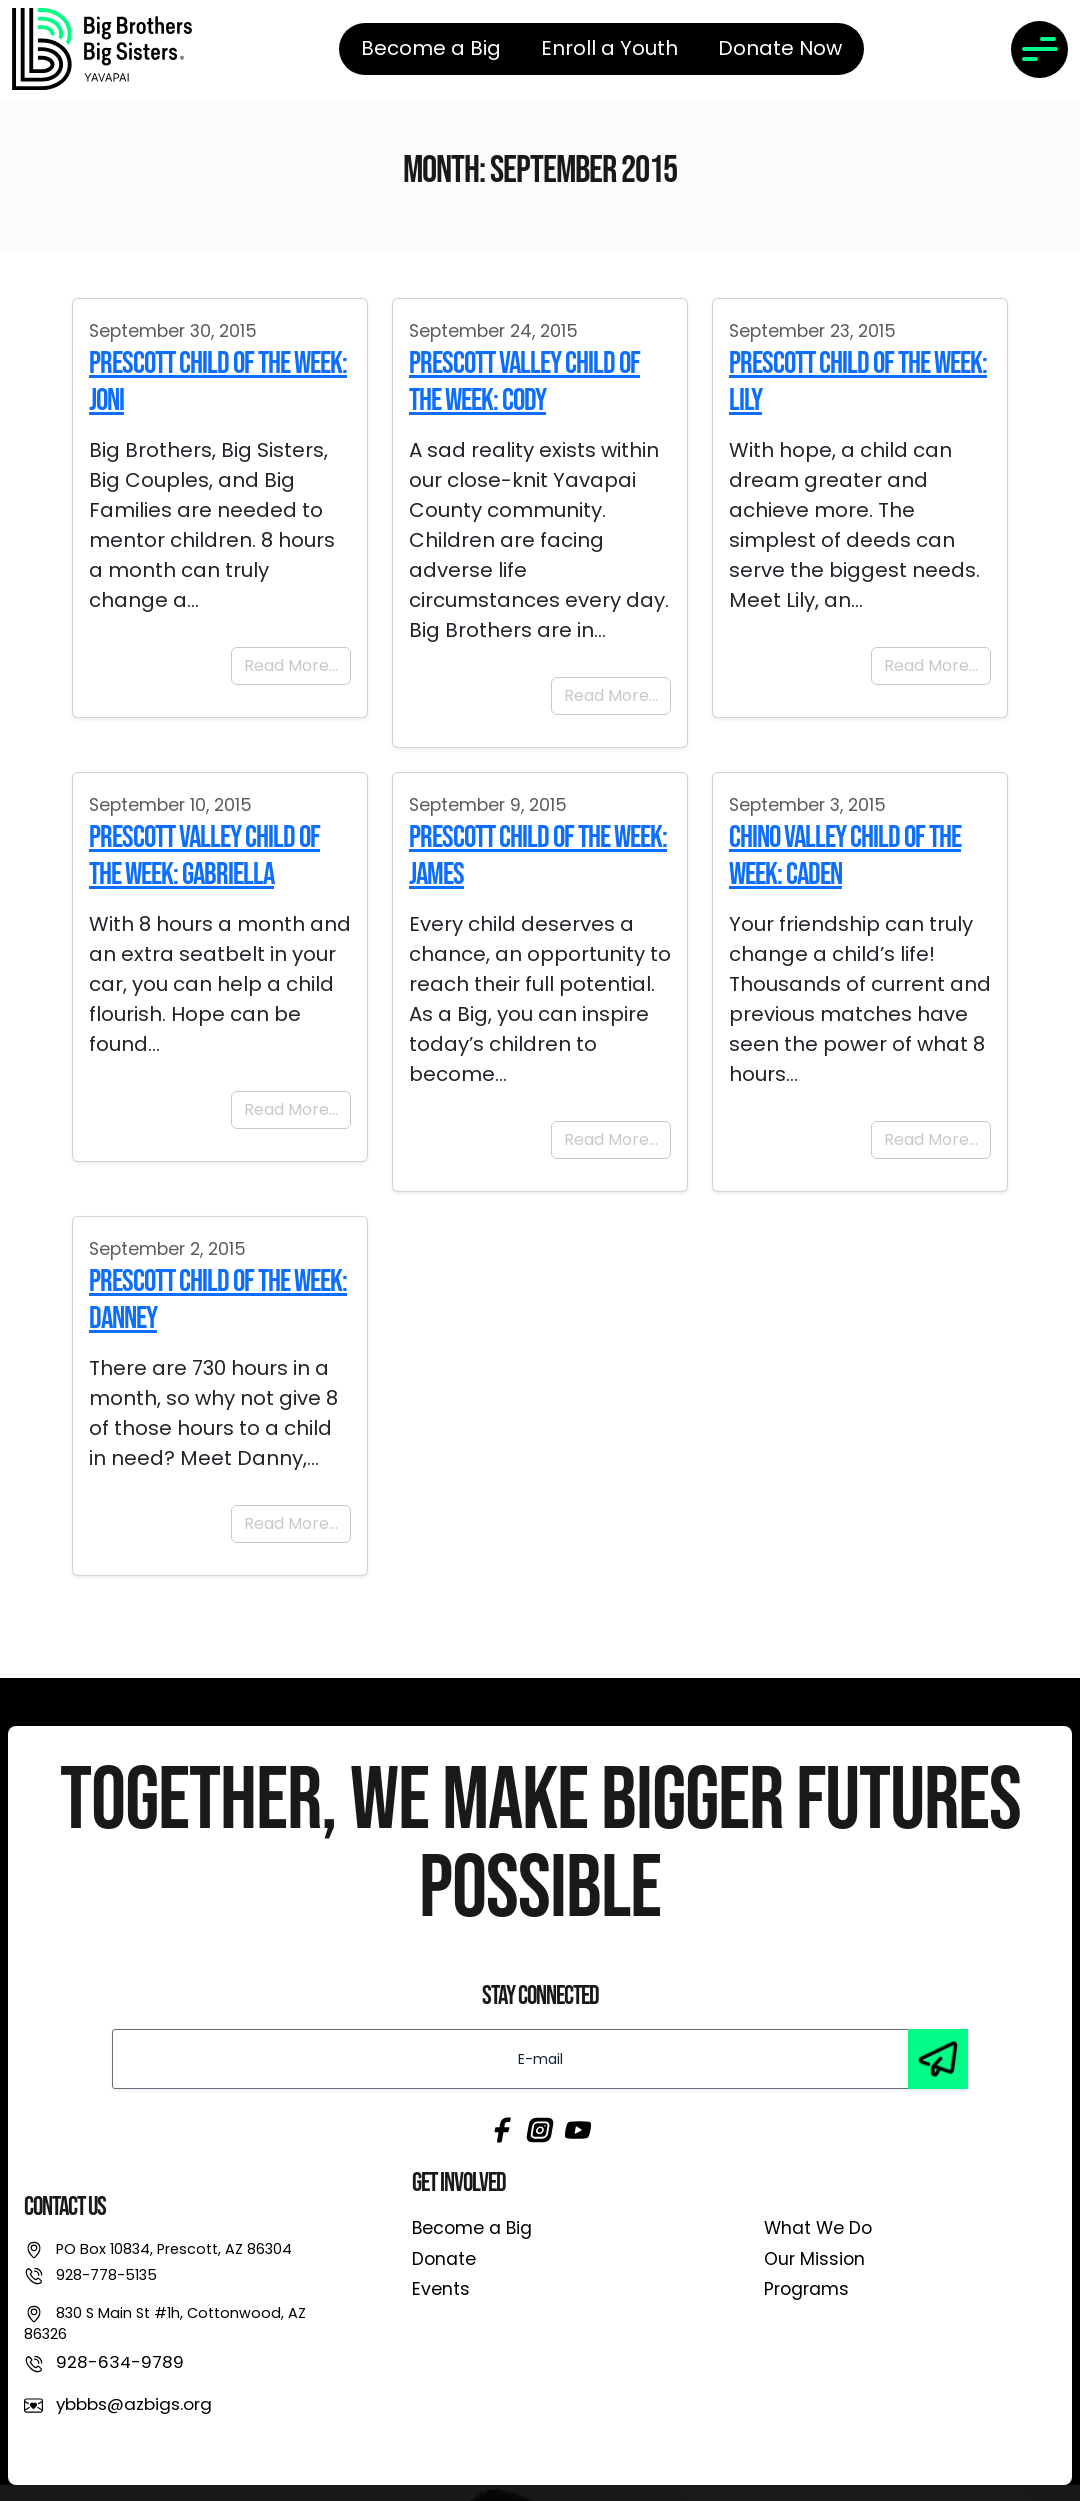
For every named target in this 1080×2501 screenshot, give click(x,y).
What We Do (818, 2228)
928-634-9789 (120, 2362)
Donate (444, 2259)
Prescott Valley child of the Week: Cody (524, 382)
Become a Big (472, 2228)
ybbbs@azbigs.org (134, 2404)
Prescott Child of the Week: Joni (218, 382)
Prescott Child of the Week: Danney (218, 1300)
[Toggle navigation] (1039, 49)
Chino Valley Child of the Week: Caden (845, 856)
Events (441, 2289)
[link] (102, 49)
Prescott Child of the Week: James (538, 856)
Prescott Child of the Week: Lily (858, 382)
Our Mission (814, 2259)
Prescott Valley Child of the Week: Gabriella (204, 856)
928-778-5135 (106, 2275)
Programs (806, 2289)
